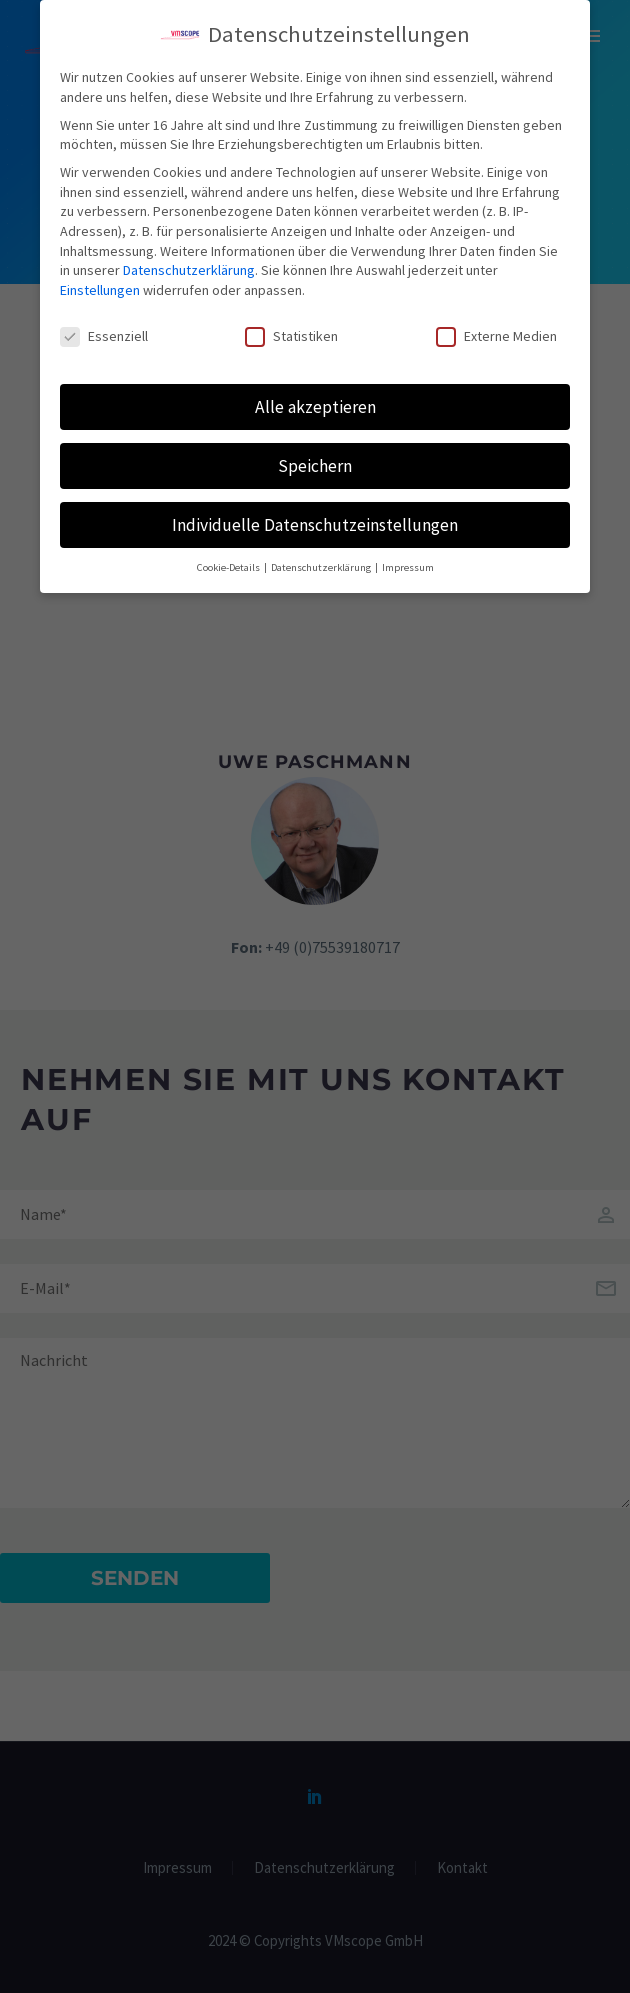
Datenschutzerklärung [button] (322, 558)
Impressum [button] (408, 558)
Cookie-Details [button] (229, 558)
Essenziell (104, 326)
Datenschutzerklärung (189, 260)
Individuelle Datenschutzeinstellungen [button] (315, 515)
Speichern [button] (315, 456)
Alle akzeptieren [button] (315, 397)
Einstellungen (100, 280)
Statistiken (291, 326)
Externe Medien (496, 326)
